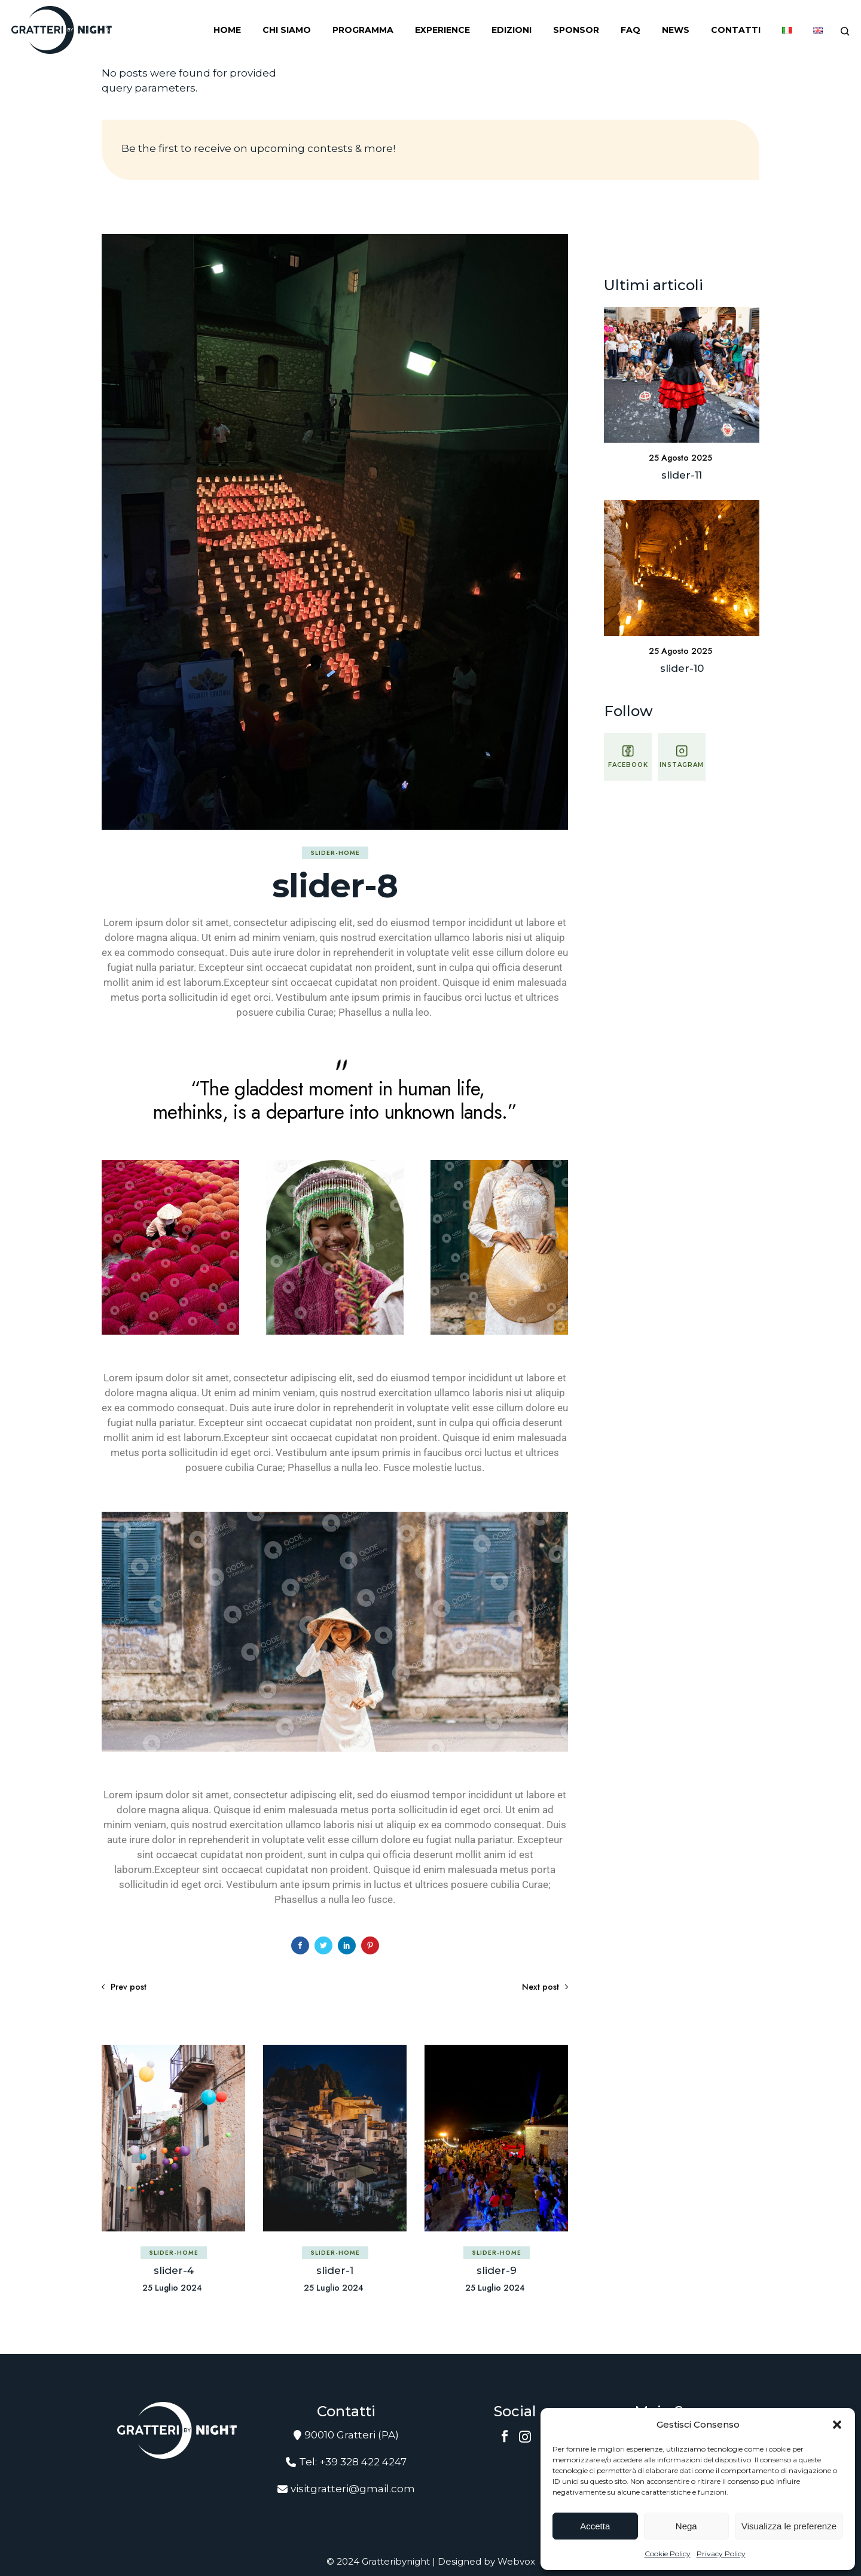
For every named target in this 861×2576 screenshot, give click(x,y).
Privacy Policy (721, 2553)
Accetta (595, 2526)
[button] (837, 2425)
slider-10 (682, 668)
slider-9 (497, 2270)
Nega (686, 2526)
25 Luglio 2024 (172, 2288)
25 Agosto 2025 (680, 458)
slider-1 (334, 2270)
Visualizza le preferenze (788, 2526)
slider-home (335, 852)
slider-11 (681, 475)
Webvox (516, 2561)
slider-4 (174, 2270)
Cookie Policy (668, 2553)
